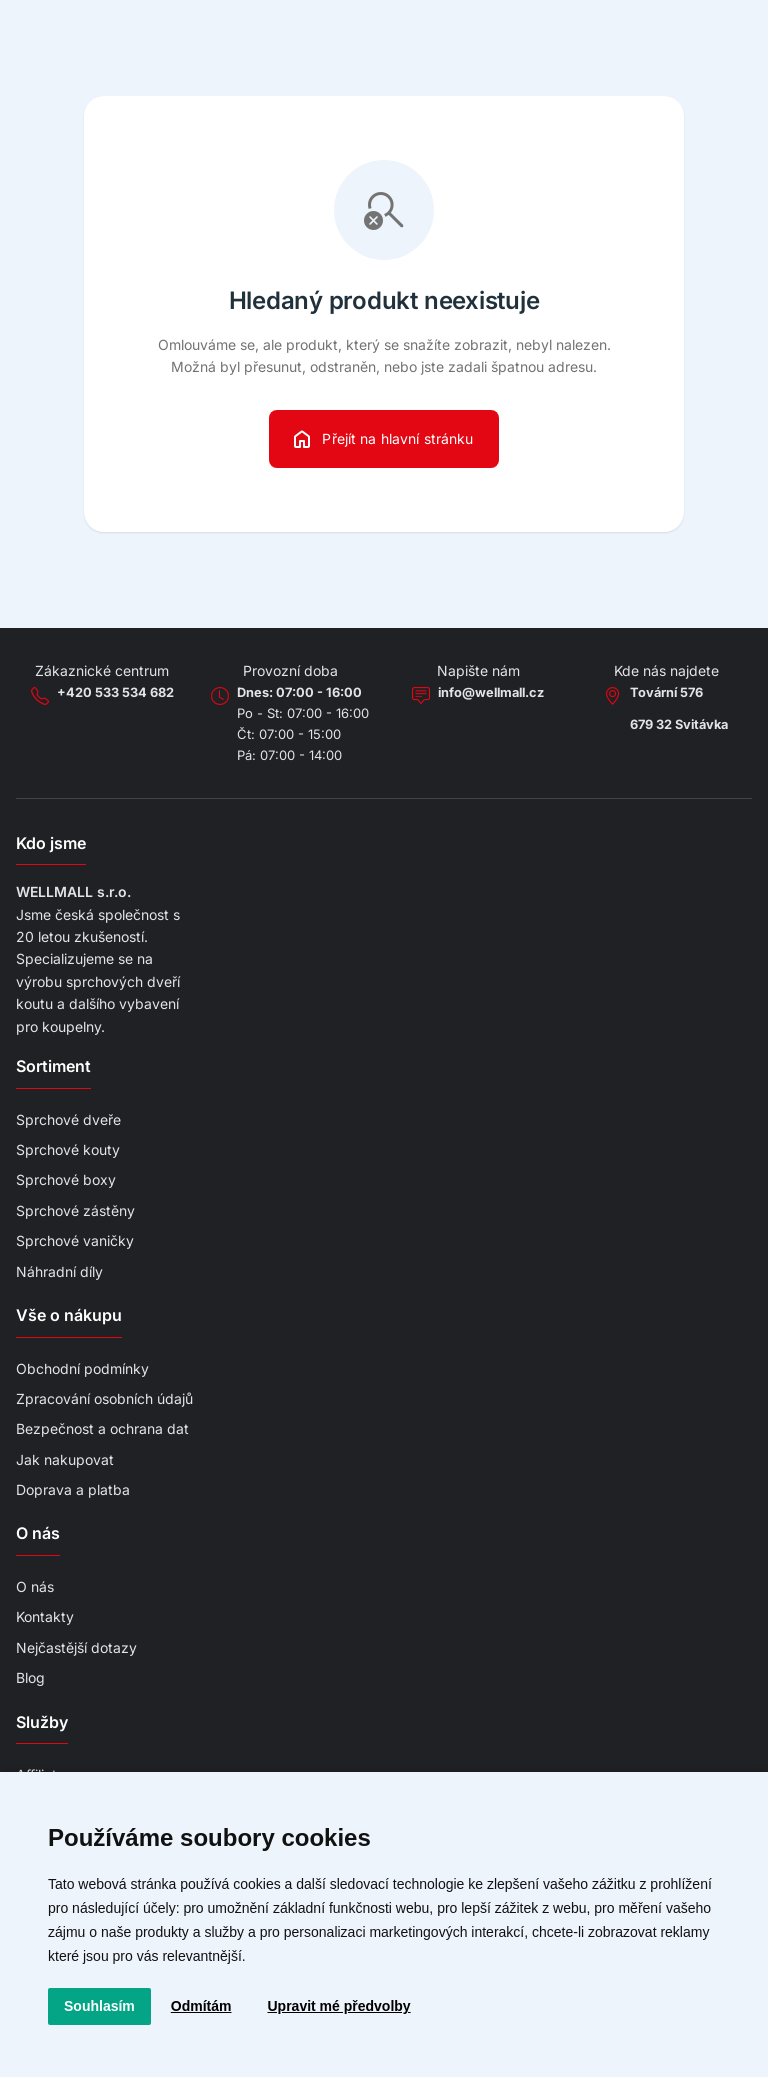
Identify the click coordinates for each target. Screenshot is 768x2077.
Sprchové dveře (68, 1119)
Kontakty (45, 1616)
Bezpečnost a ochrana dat (102, 1428)
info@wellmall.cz (491, 692)
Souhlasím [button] (99, 2006)
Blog (30, 1677)
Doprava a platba (73, 1489)
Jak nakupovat (65, 1459)
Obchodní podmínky (82, 1368)
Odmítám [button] (201, 2006)
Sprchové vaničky (75, 1240)
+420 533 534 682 (115, 692)
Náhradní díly (59, 1271)
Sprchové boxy (66, 1179)
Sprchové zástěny (75, 1210)
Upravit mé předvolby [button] (338, 2006)
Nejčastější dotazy (76, 1647)
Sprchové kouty (68, 1149)
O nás (35, 1586)
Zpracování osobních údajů (104, 1398)
